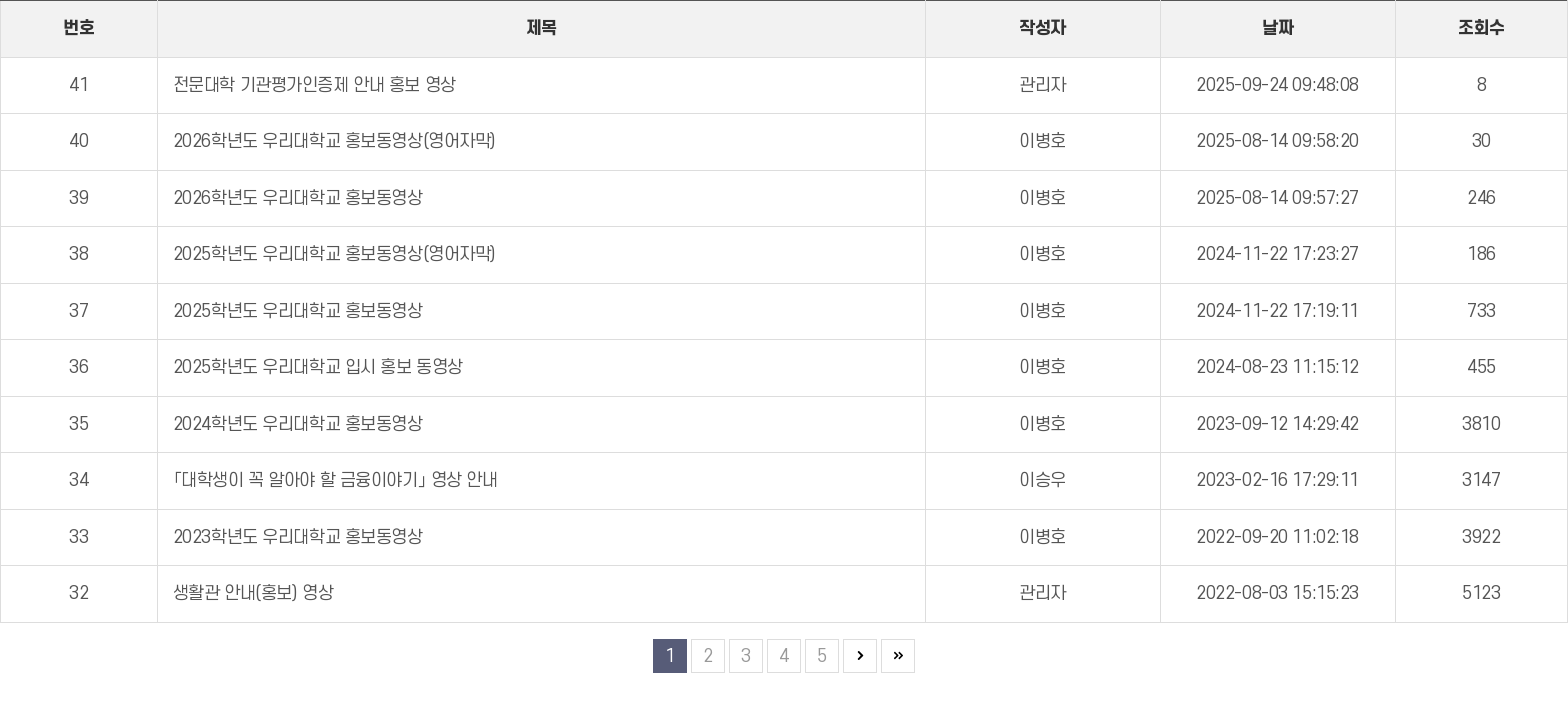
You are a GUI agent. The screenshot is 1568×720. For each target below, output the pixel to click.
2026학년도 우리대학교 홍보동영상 (298, 198)
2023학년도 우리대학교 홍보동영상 (298, 537)
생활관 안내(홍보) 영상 (253, 593)
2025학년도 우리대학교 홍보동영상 (298, 311)
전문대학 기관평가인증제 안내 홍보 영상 (314, 85)
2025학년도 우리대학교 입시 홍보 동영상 (318, 367)
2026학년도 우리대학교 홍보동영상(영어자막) (334, 141)
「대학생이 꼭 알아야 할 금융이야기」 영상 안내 (335, 480)
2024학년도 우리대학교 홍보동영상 (298, 424)
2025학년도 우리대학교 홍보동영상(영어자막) (334, 254)
